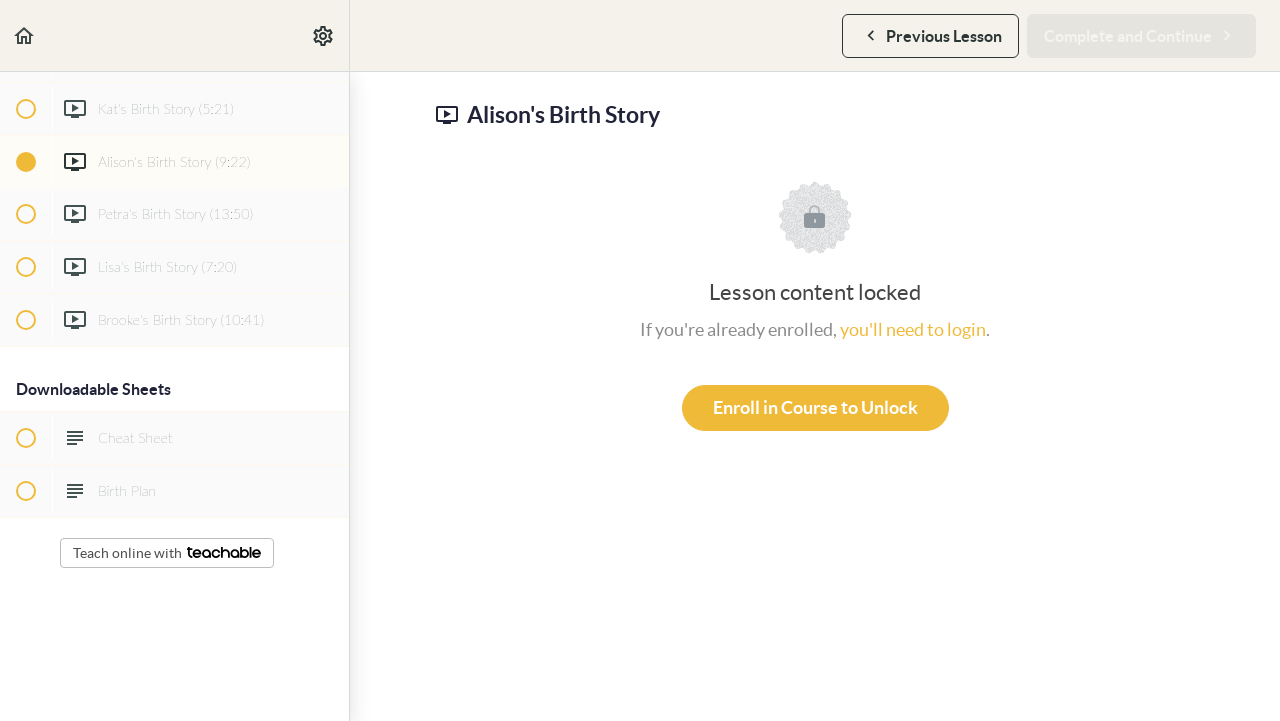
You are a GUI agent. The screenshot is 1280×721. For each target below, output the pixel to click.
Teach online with (167, 553)
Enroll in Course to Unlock (815, 407)
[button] (25, 35)
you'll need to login (913, 329)
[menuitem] (324, 35)
